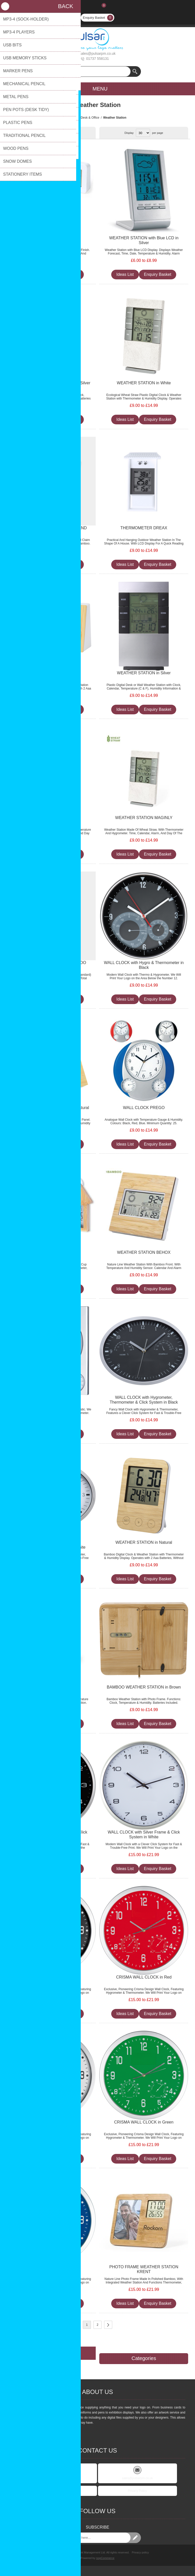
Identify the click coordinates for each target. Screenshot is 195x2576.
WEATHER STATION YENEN (51, 1252)
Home (73, 117)
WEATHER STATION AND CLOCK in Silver (51, 383)
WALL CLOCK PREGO (144, 1107)
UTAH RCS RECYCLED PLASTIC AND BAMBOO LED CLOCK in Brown (51, 530)
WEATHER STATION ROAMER (51, 1687)
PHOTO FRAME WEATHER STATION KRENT (143, 2269)
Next (108, 2325)
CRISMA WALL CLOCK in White (51, 2122)
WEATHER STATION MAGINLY (144, 817)
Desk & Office (90, 117)
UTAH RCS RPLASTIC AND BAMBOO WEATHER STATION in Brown (51, 965)
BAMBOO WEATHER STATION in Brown (144, 1687)
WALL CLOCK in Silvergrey (51, 1397)
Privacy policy (140, 2552)
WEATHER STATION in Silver (144, 673)
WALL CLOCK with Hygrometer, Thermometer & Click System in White (51, 1544)
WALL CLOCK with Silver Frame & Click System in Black (51, 1834)
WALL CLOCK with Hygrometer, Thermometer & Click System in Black (144, 1399)
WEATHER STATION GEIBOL (51, 817)
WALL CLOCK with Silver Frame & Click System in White (144, 1834)
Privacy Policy (137, 2491)
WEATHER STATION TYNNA (51, 238)
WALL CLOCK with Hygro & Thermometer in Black (144, 965)
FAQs (57, 2491)
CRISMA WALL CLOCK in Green (144, 2122)
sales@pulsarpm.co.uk (97, 53)
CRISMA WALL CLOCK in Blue (51, 2267)
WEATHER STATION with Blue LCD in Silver (143, 240)
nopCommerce (105, 2558)
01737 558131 (97, 59)
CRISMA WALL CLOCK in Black (51, 1977)
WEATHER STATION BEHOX (144, 1252)
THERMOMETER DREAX (143, 528)
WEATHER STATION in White (144, 383)
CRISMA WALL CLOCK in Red (143, 1977)
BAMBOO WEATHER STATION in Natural (51, 1107)
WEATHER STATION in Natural (51, 673)
